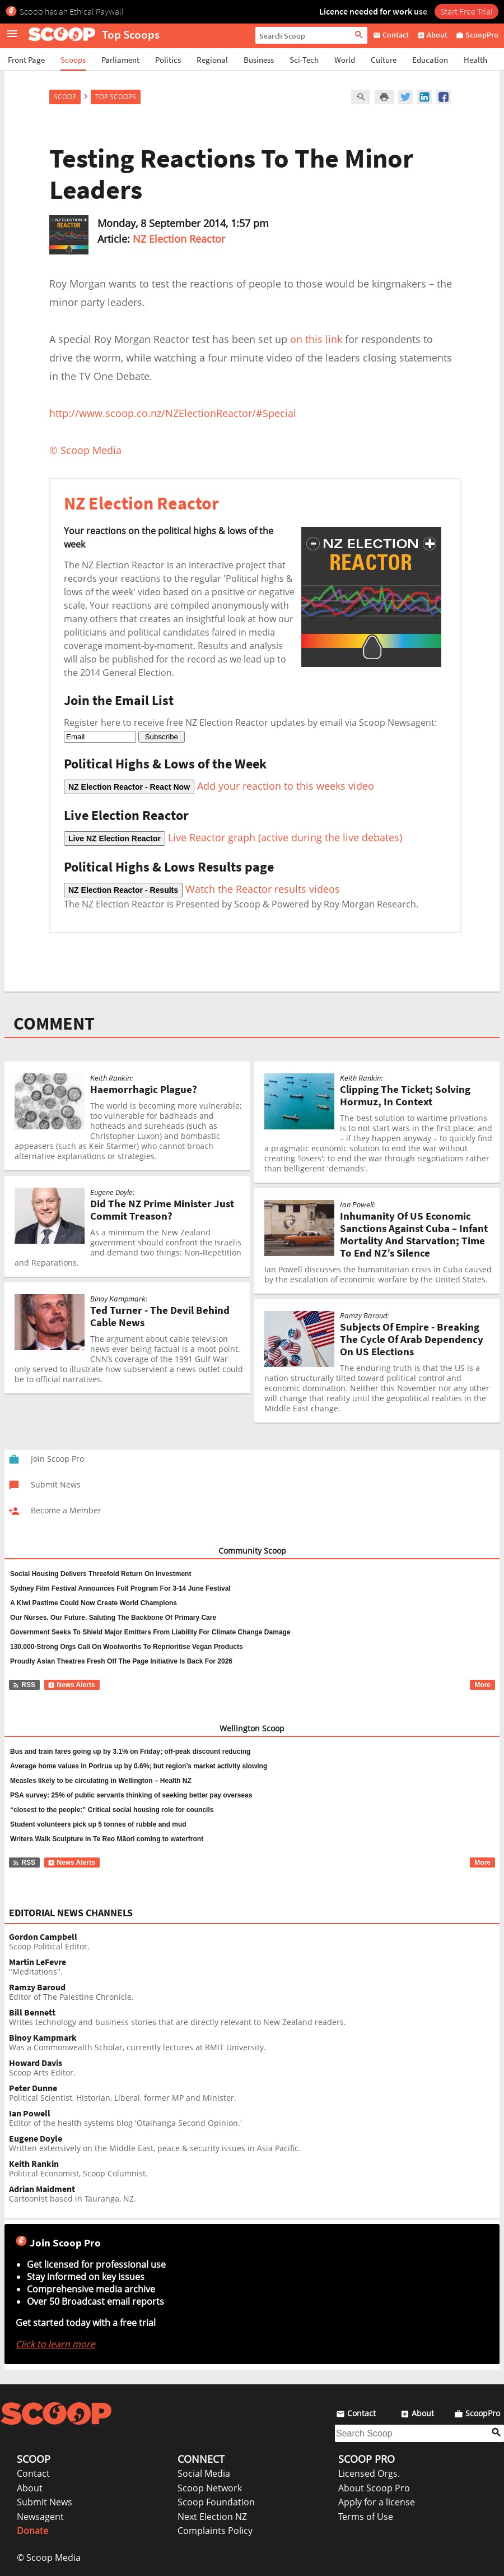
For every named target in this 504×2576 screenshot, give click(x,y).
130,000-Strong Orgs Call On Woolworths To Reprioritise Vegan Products (126, 1647)
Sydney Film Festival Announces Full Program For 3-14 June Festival (120, 1588)
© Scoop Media (49, 2557)
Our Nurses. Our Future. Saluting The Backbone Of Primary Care (113, 1617)
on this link (316, 339)
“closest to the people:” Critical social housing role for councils (111, 1810)
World (344, 59)
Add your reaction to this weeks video (219, 786)
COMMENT (54, 1023)
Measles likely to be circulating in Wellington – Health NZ (101, 1781)
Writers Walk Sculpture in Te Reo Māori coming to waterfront (106, 1839)
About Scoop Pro (374, 2488)
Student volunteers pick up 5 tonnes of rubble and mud (98, 1824)
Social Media (204, 2473)
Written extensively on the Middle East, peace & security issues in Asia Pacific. (254, 2143)
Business (259, 59)
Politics (168, 59)
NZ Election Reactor (179, 238)
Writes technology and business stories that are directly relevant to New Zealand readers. (254, 2017)
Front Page (26, 59)
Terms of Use (365, 2516)
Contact (33, 2473)
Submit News (44, 2502)
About (30, 2488)
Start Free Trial (466, 11)
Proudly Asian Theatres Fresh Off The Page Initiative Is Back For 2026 (121, 1661)
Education (430, 59)
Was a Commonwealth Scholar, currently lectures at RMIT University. (254, 2043)
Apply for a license (376, 2502)
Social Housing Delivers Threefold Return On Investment (100, 1574)
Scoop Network (210, 2488)
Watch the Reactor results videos (202, 889)
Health (475, 59)
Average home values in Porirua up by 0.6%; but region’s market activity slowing (138, 1766)
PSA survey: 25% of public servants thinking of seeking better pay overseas (131, 1795)
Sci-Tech (304, 59)
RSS (23, 1685)
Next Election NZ (212, 2516)
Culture (383, 59)
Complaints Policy (215, 2530)
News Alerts (71, 1685)
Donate (32, 2530)
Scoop (65, 96)
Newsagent (40, 2516)
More (482, 1685)
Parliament (120, 59)
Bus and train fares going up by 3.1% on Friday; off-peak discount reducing (130, 1751)
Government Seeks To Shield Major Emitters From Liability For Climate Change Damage (150, 1632)
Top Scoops (115, 96)
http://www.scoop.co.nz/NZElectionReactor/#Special (172, 413)
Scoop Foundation (216, 2502)
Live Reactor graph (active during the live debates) (233, 837)
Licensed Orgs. (369, 2473)
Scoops (73, 59)
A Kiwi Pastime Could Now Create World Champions (93, 1603)
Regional (212, 59)
